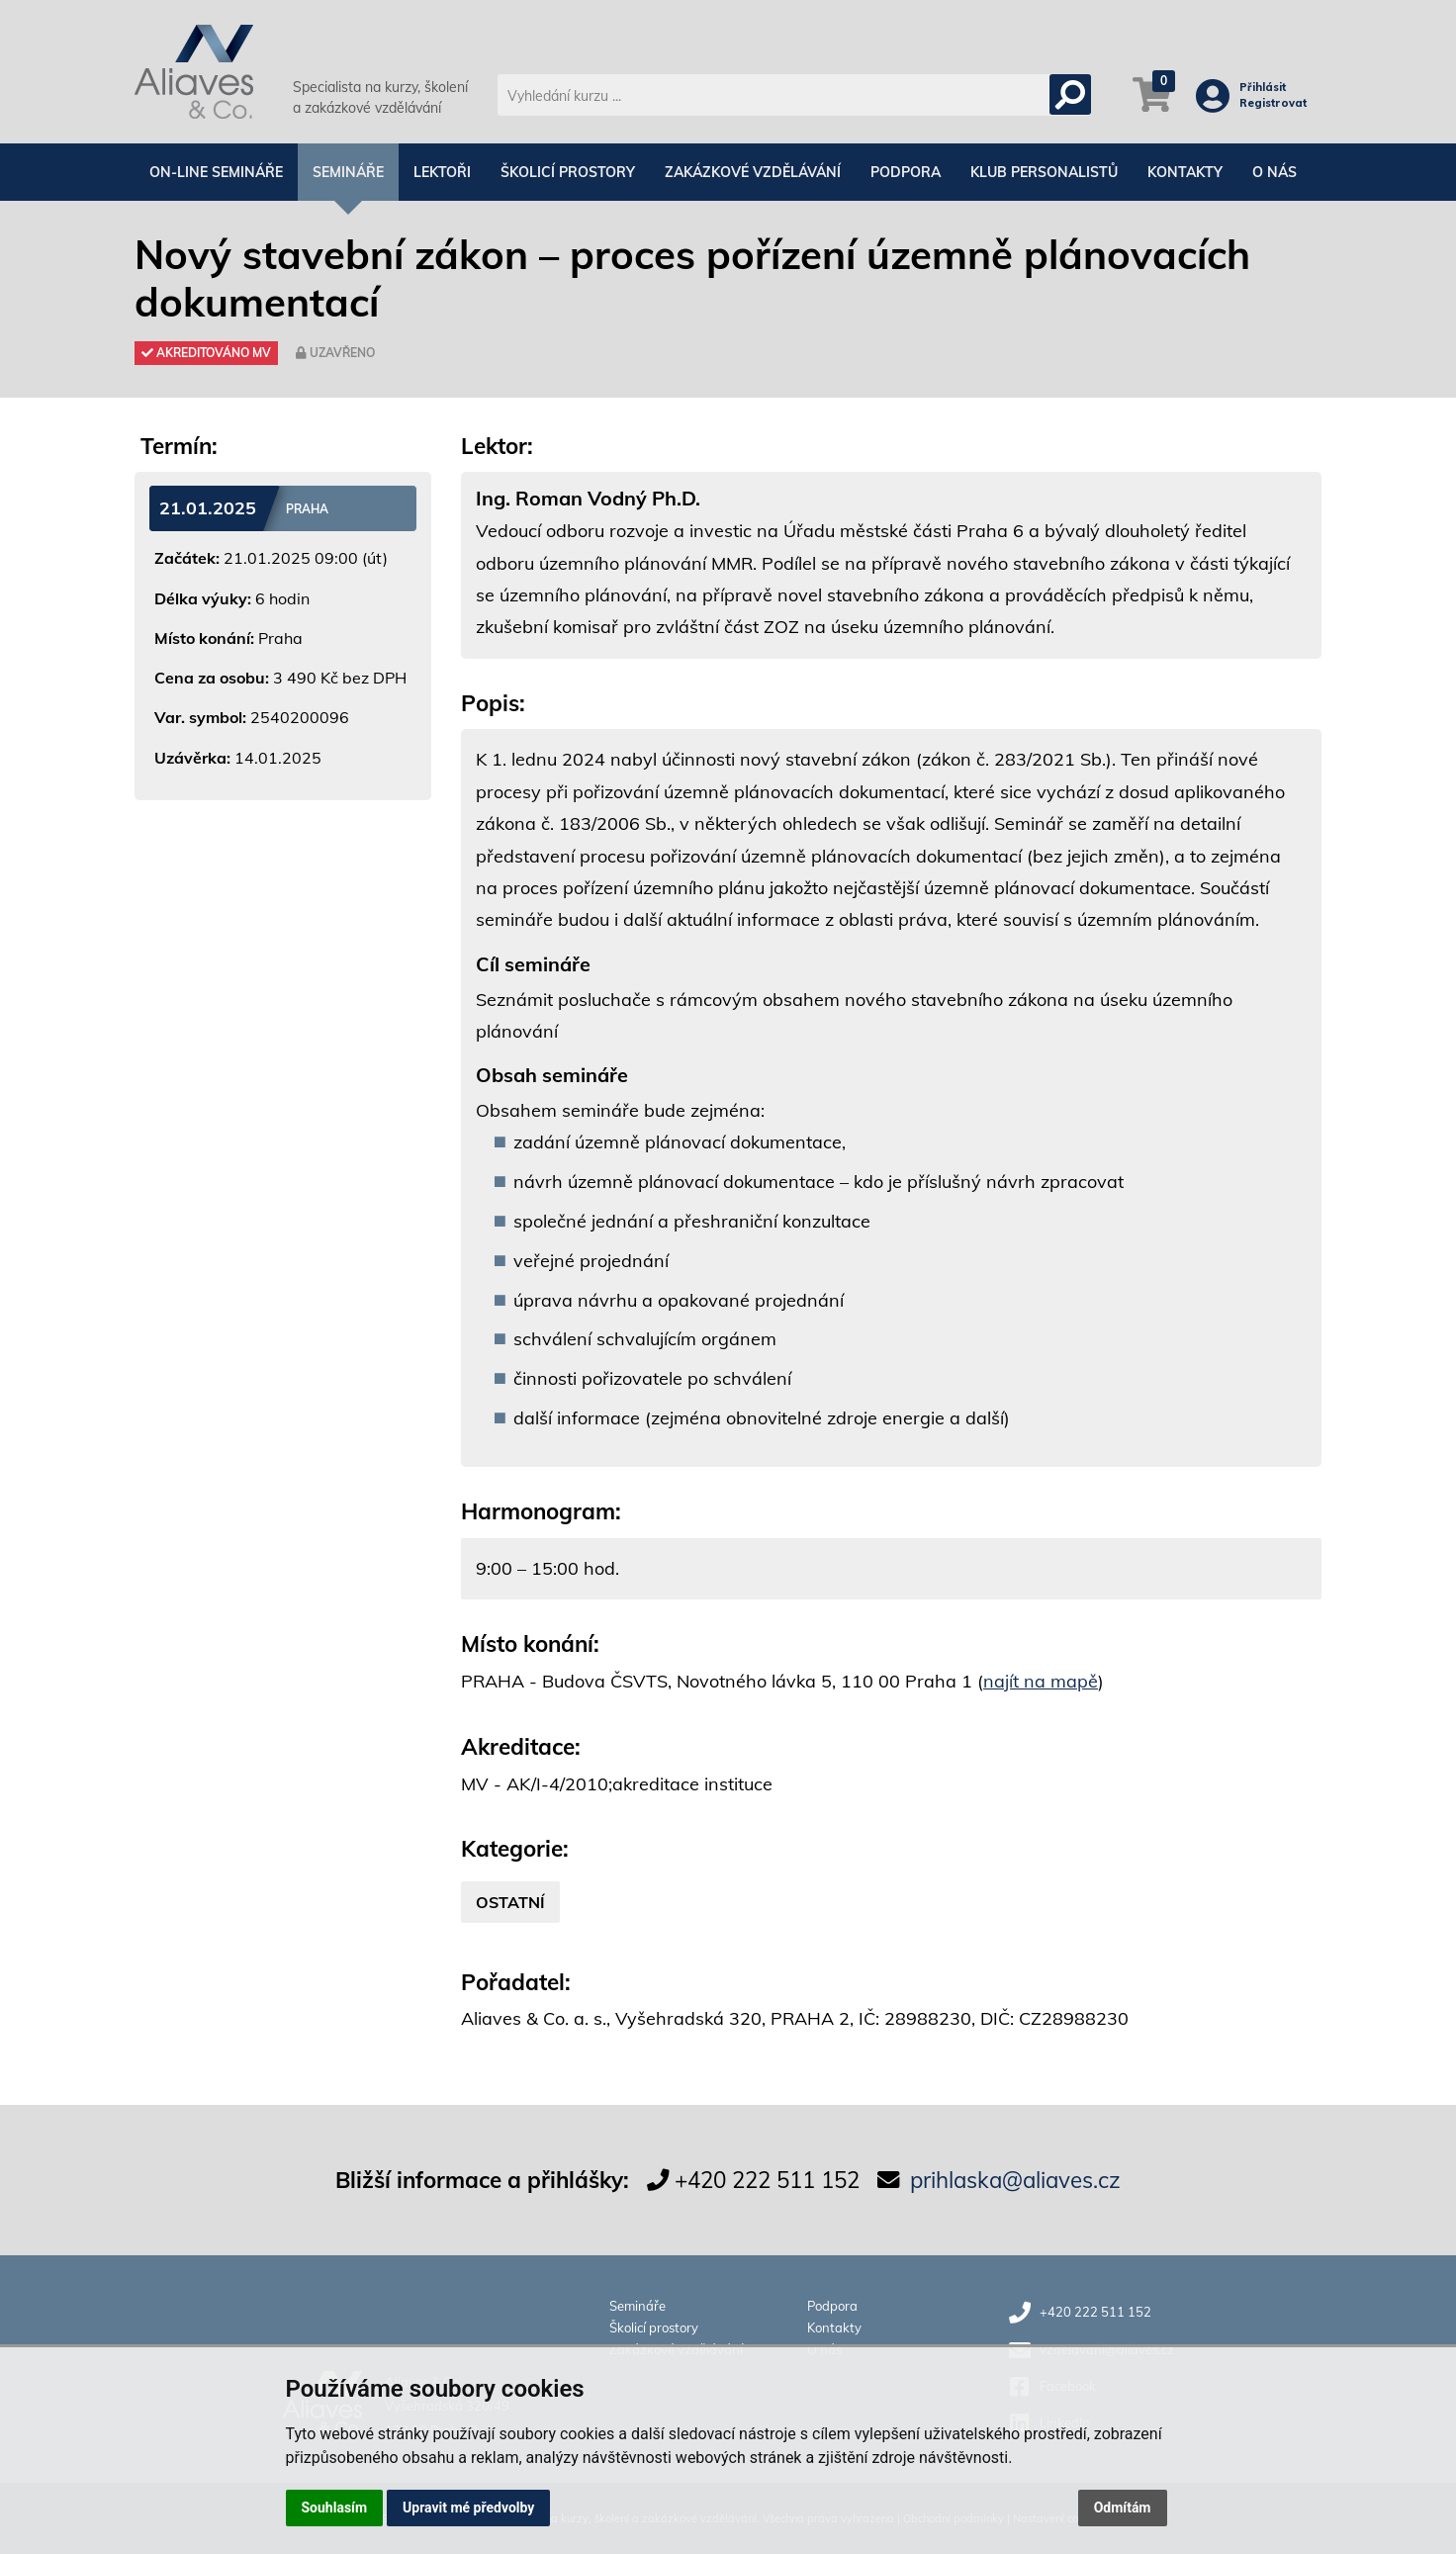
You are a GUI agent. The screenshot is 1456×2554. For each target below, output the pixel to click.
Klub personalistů (1044, 172)
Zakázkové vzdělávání (753, 172)
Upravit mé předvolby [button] (468, 2507)
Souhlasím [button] (335, 2507)
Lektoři (442, 172)
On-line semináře (216, 172)
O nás (1274, 172)
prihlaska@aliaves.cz (1015, 2179)
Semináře (348, 172)
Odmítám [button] (1122, 2507)
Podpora (905, 172)
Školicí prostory (567, 172)
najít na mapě (1040, 1681)
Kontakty (1185, 172)
